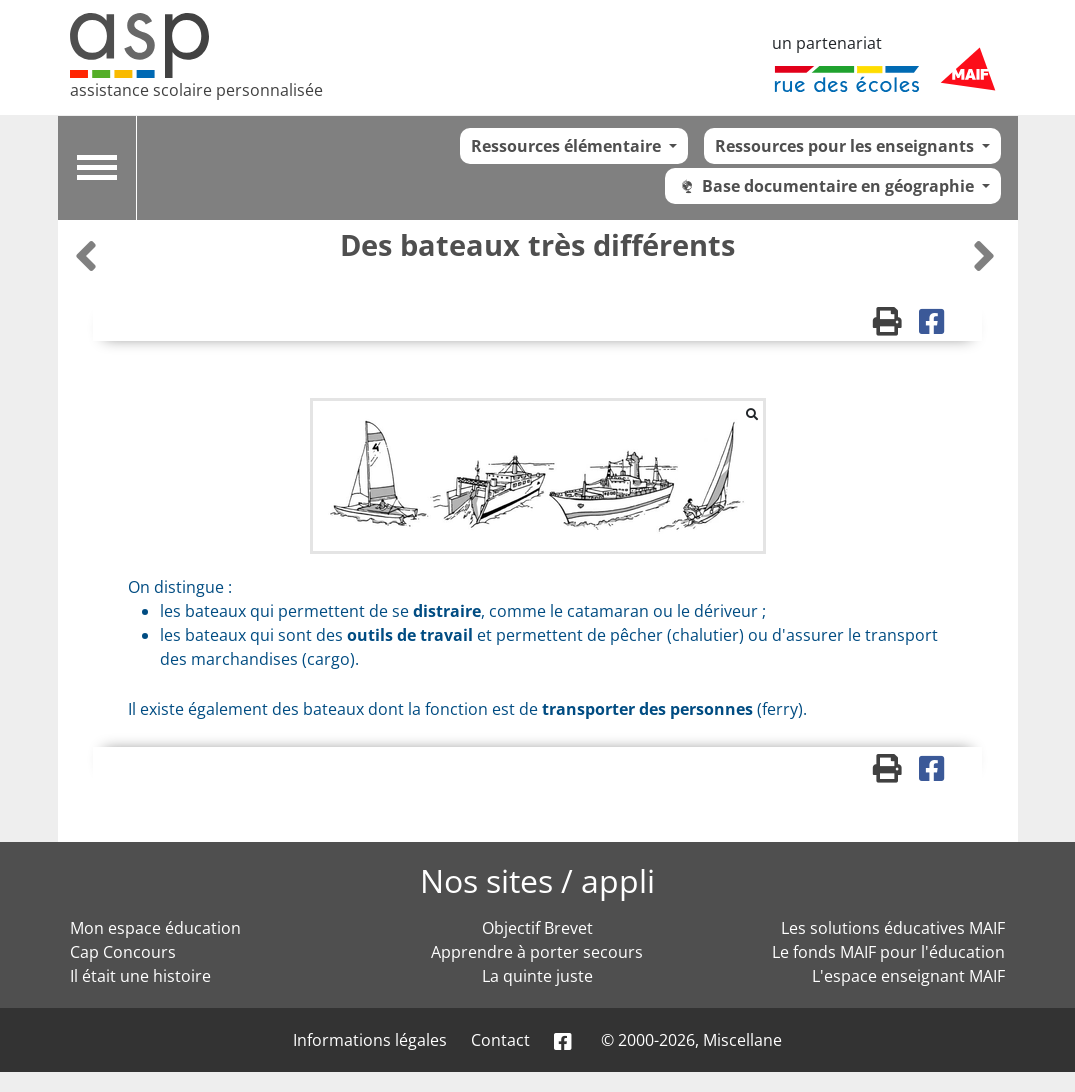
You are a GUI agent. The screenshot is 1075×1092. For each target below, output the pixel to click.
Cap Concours (123, 952)
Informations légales (370, 1040)
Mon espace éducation (155, 928)
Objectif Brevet (537, 928)
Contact (500, 1040)
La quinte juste (537, 976)
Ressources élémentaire (568, 146)
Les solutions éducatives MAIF (893, 928)
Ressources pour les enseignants (846, 146)
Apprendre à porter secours (537, 952)
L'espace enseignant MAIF (908, 976)
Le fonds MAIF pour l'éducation (888, 952)
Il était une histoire (140, 976)
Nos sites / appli (537, 880)
